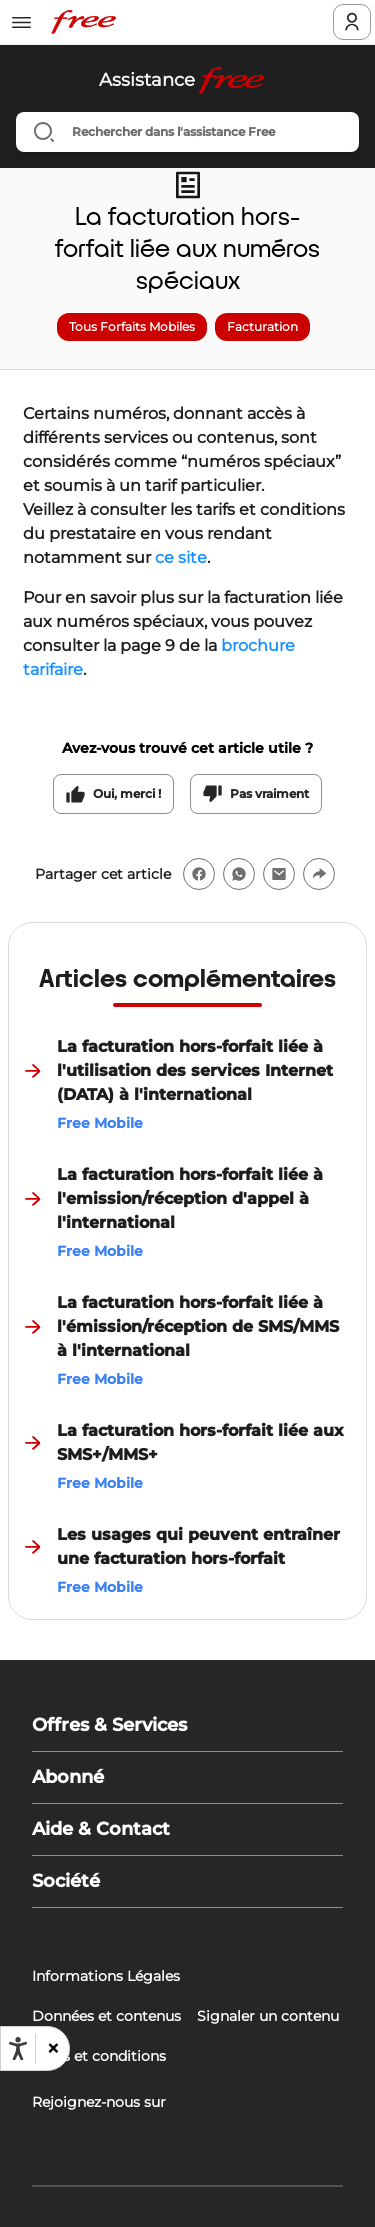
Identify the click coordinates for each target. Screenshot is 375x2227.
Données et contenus (106, 2016)
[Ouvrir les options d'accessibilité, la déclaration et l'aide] (18, 2049)
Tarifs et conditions (99, 2056)
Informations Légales (106, 1976)
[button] (52, 2049)
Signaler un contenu (268, 2016)
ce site (181, 557)
